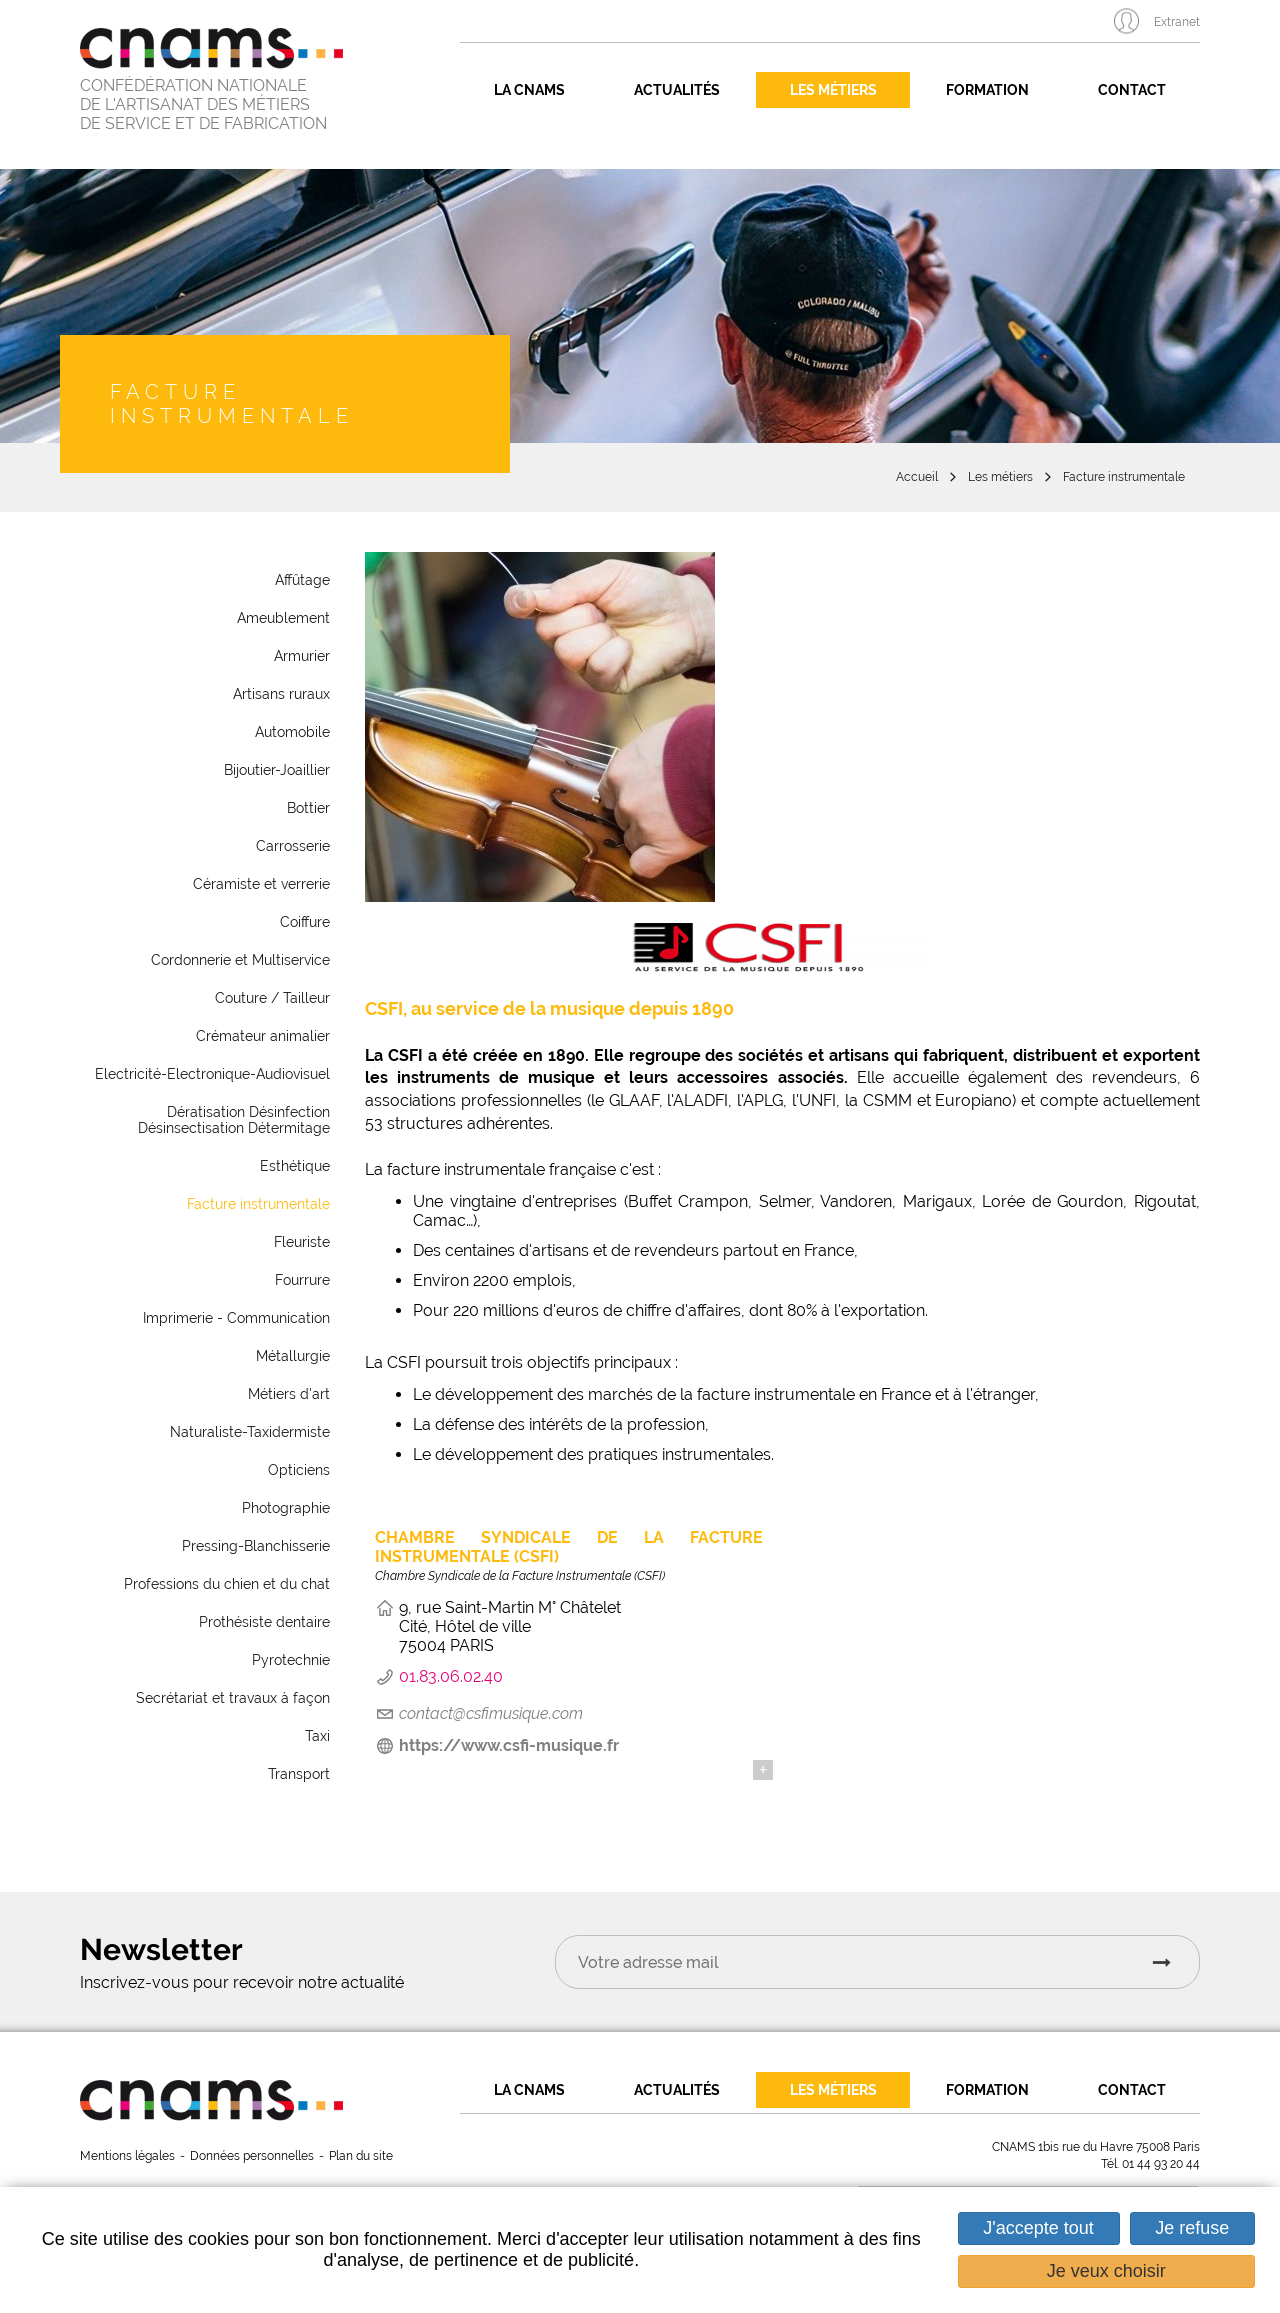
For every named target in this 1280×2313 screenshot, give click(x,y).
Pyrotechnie (291, 1660)
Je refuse (1192, 2228)
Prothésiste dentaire (264, 1622)
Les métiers (833, 90)
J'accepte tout (1038, 2228)
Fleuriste (302, 1242)
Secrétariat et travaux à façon (233, 1698)
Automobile (292, 732)
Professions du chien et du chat (227, 1584)
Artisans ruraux (281, 694)
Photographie (286, 1508)
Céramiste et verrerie (261, 884)
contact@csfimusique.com (491, 1713)
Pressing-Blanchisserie (256, 1546)
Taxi (317, 1736)
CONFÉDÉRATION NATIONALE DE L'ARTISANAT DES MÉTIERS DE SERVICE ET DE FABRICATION (203, 104)
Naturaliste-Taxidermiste (250, 1432)
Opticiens (299, 1470)
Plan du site (361, 2156)
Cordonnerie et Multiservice (240, 960)
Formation (987, 90)
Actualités (677, 90)
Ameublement (283, 618)
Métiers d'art (289, 1394)
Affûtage (302, 580)
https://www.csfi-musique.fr (509, 1745)
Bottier (308, 808)
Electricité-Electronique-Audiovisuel (212, 1074)
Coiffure (305, 922)
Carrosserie (293, 846)
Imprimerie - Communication (236, 1318)
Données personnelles (252, 2156)
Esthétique (295, 1166)
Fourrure (302, 1280)
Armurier (302, 656)
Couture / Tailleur (272, 998)
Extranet (1177, 22)
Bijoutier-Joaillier (277, 770)
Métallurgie (293, 1356)
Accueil (917, 477)
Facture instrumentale (1124, 477)
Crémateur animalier (263, 1036)
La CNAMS (529, 90)
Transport (299, 1774)
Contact (1132, 90)
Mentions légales (127, 2156)
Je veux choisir (1106, 2271)
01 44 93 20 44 (1161, 2164)
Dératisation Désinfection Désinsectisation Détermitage (234, 1120)
